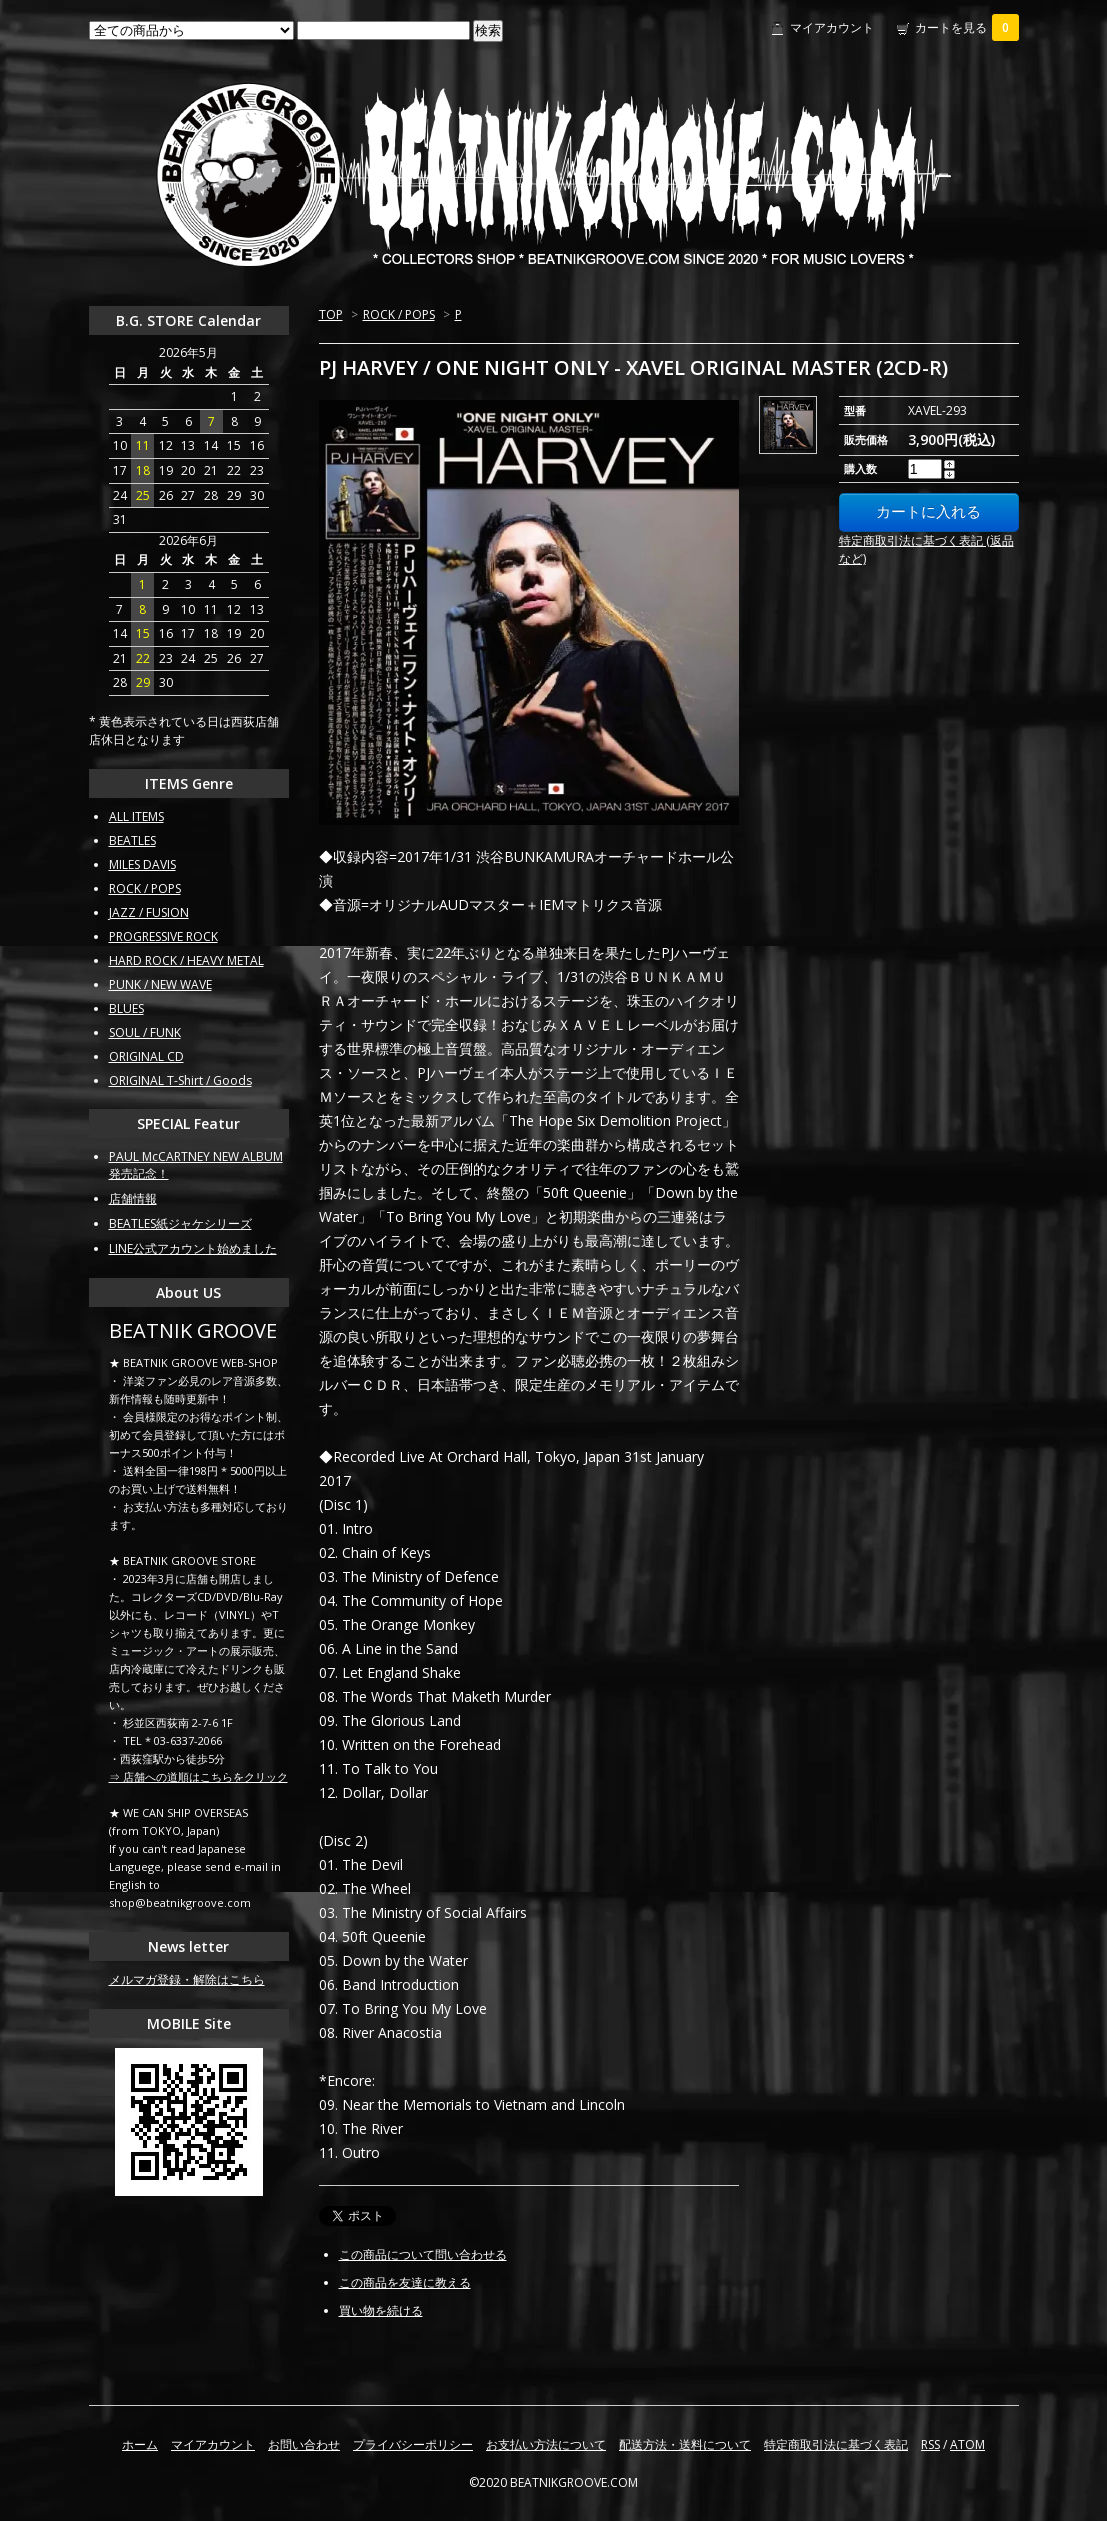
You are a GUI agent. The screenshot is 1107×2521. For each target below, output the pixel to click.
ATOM (967, 2444)
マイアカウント (832, 27)
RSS (930, 2444)
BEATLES (132, 840)
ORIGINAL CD (146, 1056)
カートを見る (967, 27)
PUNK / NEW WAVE (160, 984)
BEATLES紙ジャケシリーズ (180, 1223)
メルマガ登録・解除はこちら (187, 1979)
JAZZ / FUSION (149, 912)
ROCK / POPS (399, 314)
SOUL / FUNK (145, 1032)
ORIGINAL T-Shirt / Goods (180, 1080)
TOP (331, 314)
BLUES (126, 1008)
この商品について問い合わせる (423, 2254)
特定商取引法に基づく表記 (836, 2444)
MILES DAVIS (142, 864)
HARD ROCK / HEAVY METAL (186, 960)
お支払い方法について (546, 2444)
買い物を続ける (381, 2310)
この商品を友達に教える (405, 2282)
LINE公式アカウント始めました (193, 1248)
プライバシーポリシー (413, 2444)
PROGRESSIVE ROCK (163, 936)
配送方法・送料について (685, 2444)
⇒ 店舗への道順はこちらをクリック (198, 1776)
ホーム (140, 2444)
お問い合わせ (304, 2444)
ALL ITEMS (136, 816)
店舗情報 (133, 1198)
